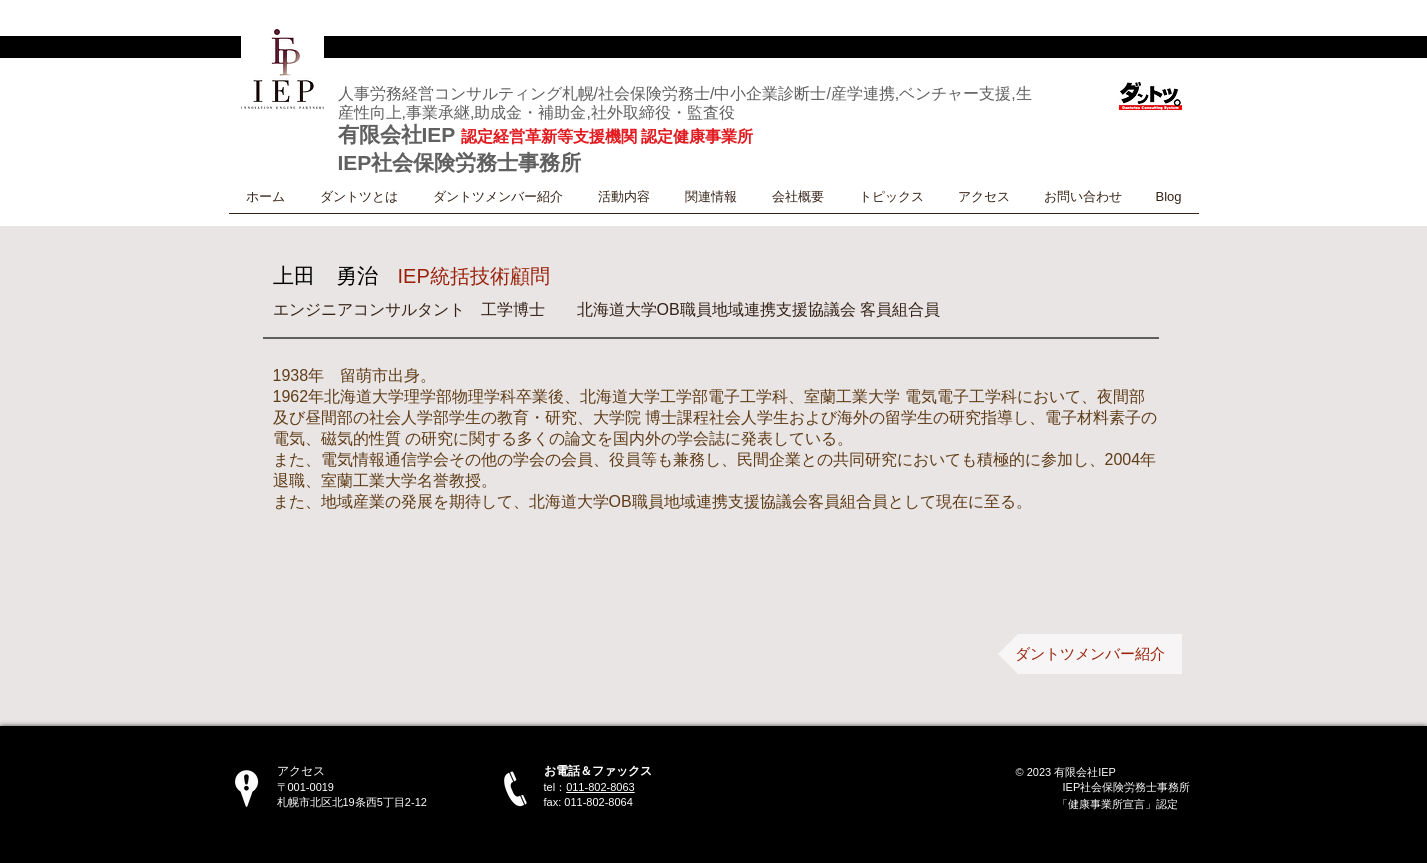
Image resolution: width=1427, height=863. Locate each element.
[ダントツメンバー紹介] (1090, 654)
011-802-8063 (600, 787)
